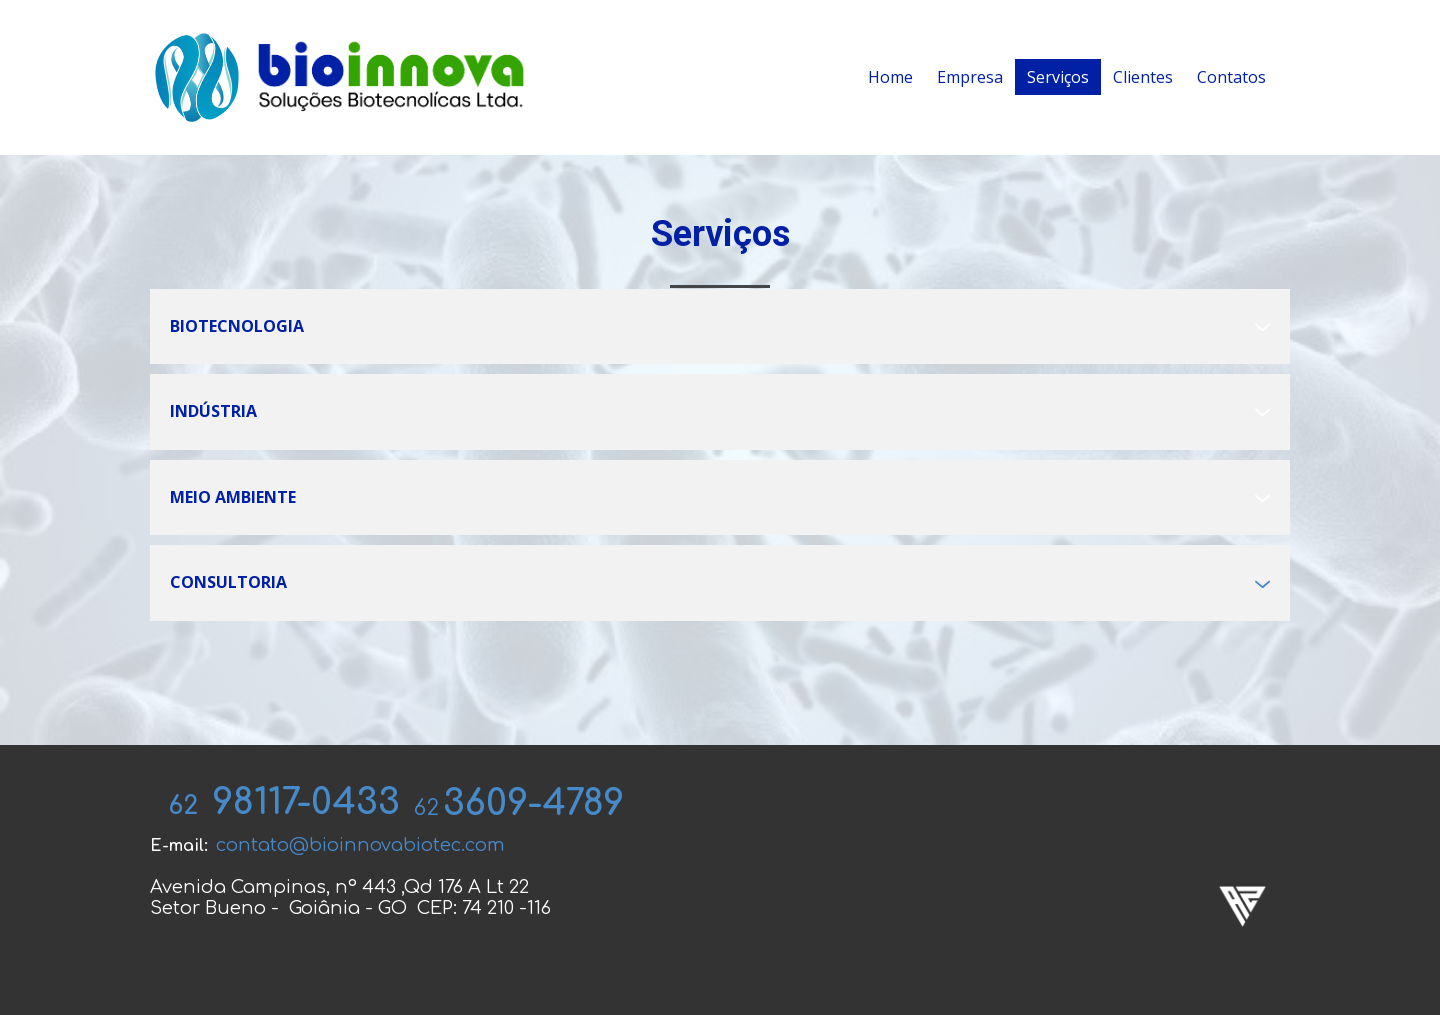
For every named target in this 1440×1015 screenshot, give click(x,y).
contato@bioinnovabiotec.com (360, 845)
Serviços (1058, 77)
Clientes (1143, 77)
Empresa (970, 77)
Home (890, 77)
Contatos (1231, 77)
